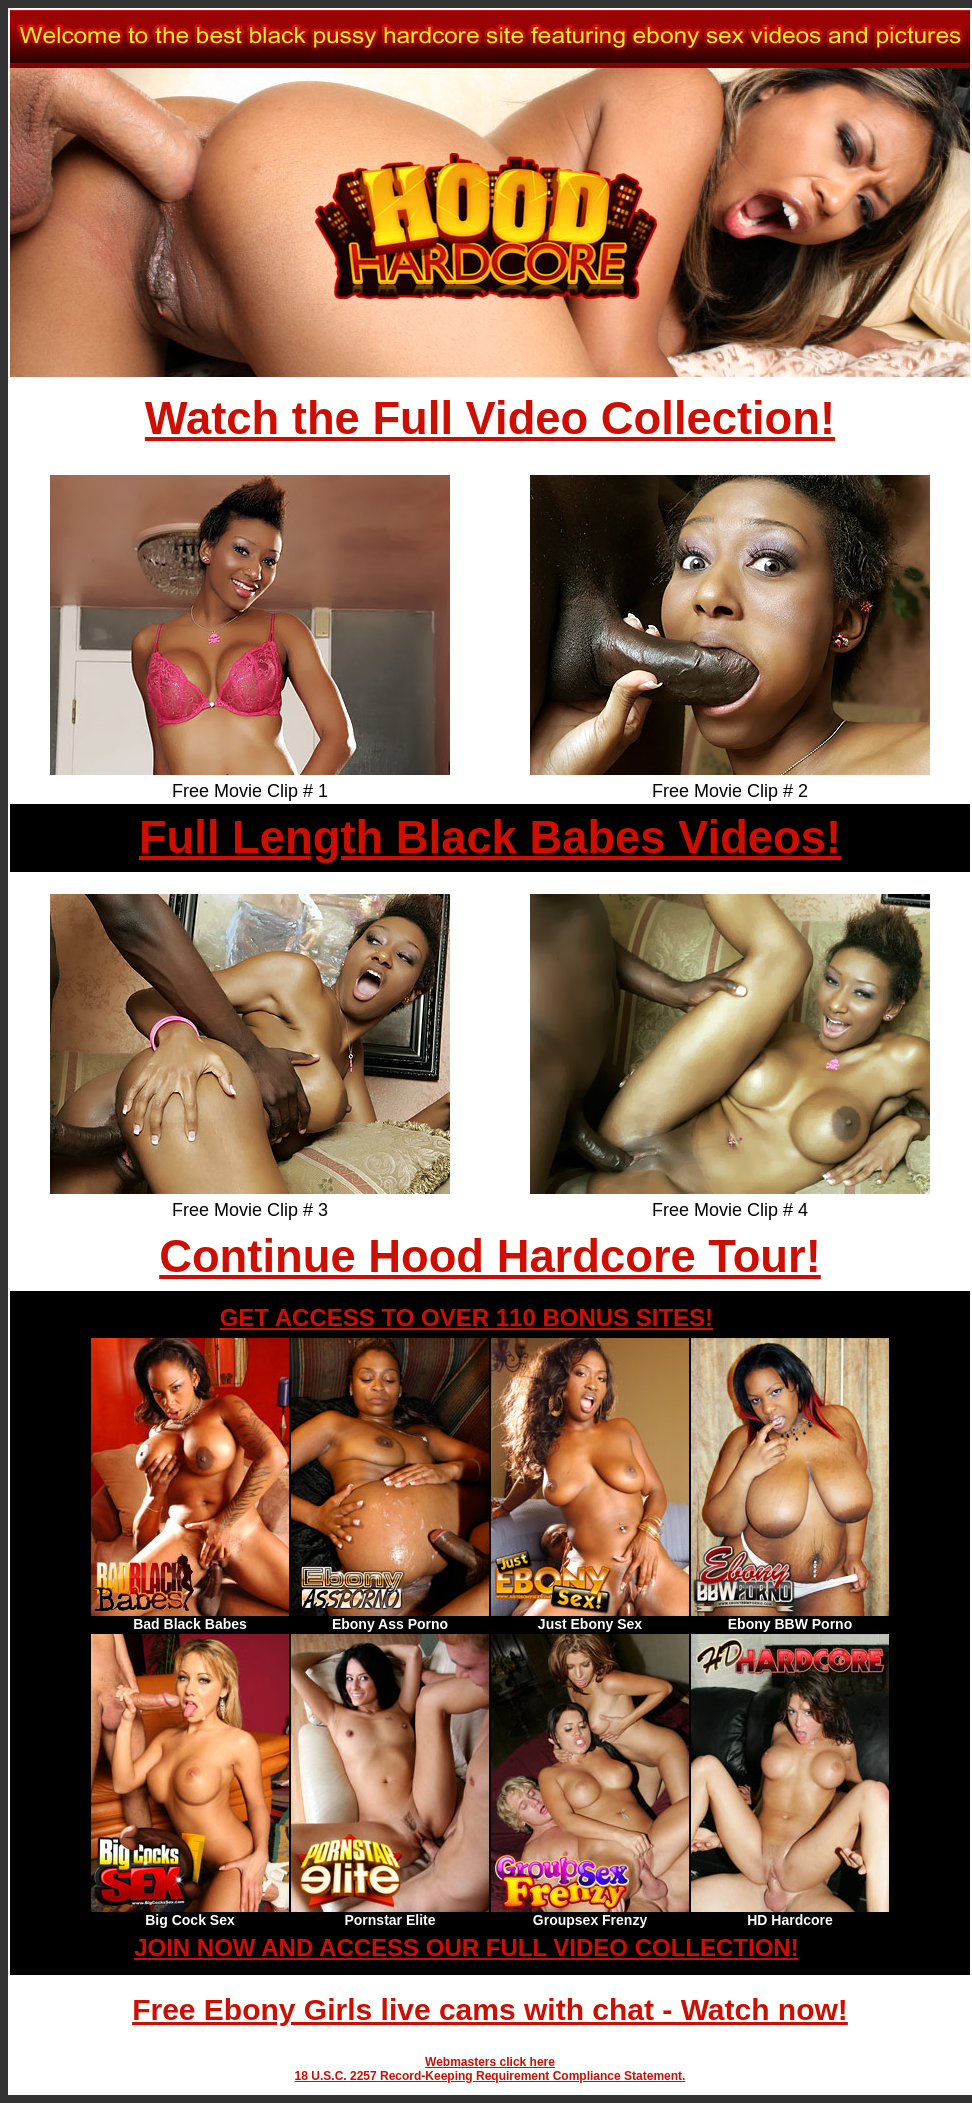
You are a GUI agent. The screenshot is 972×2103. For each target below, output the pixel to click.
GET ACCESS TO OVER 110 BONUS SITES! (466, 1317)
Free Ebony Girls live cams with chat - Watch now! (490, 2009)
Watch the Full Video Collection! (490, 418)
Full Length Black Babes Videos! (490, 837)
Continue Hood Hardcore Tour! (490, 1256)
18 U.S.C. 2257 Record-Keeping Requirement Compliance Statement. (490, 2076)
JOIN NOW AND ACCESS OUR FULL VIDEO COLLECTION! (466, 1947)
